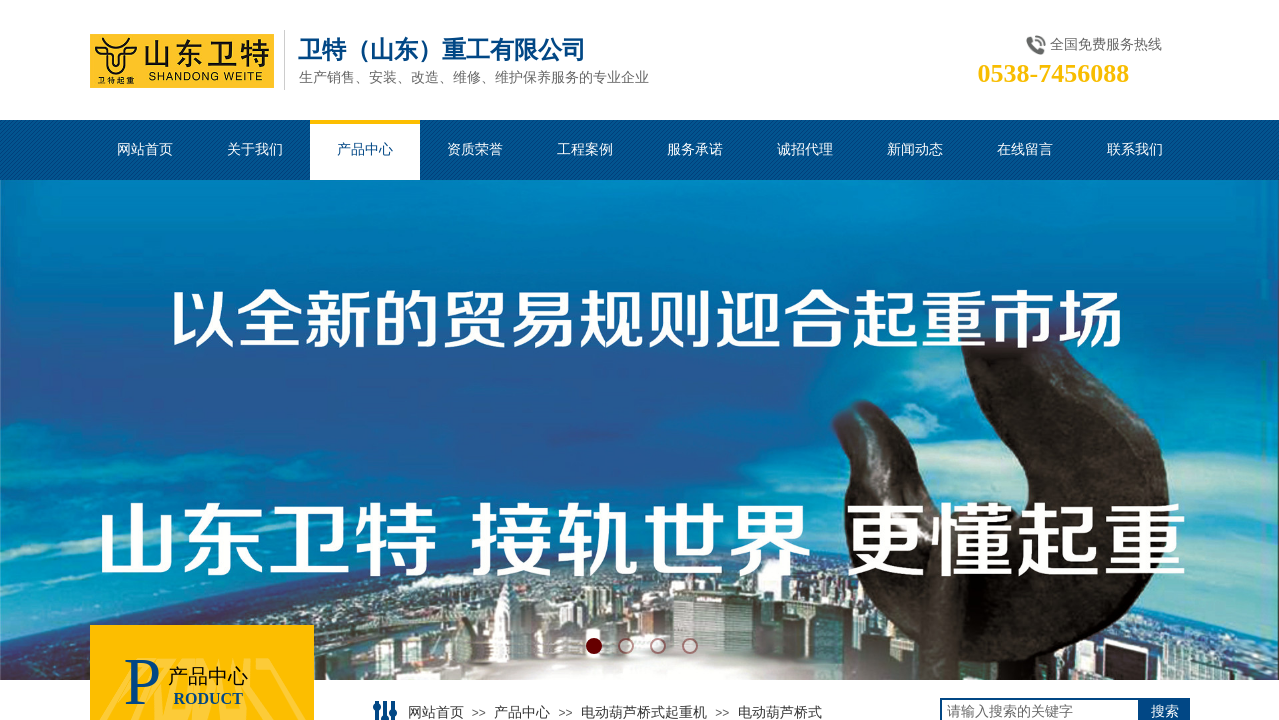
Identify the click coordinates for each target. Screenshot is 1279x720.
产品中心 (522, 712)
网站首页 (436, 712)
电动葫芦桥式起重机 (644, 712)
